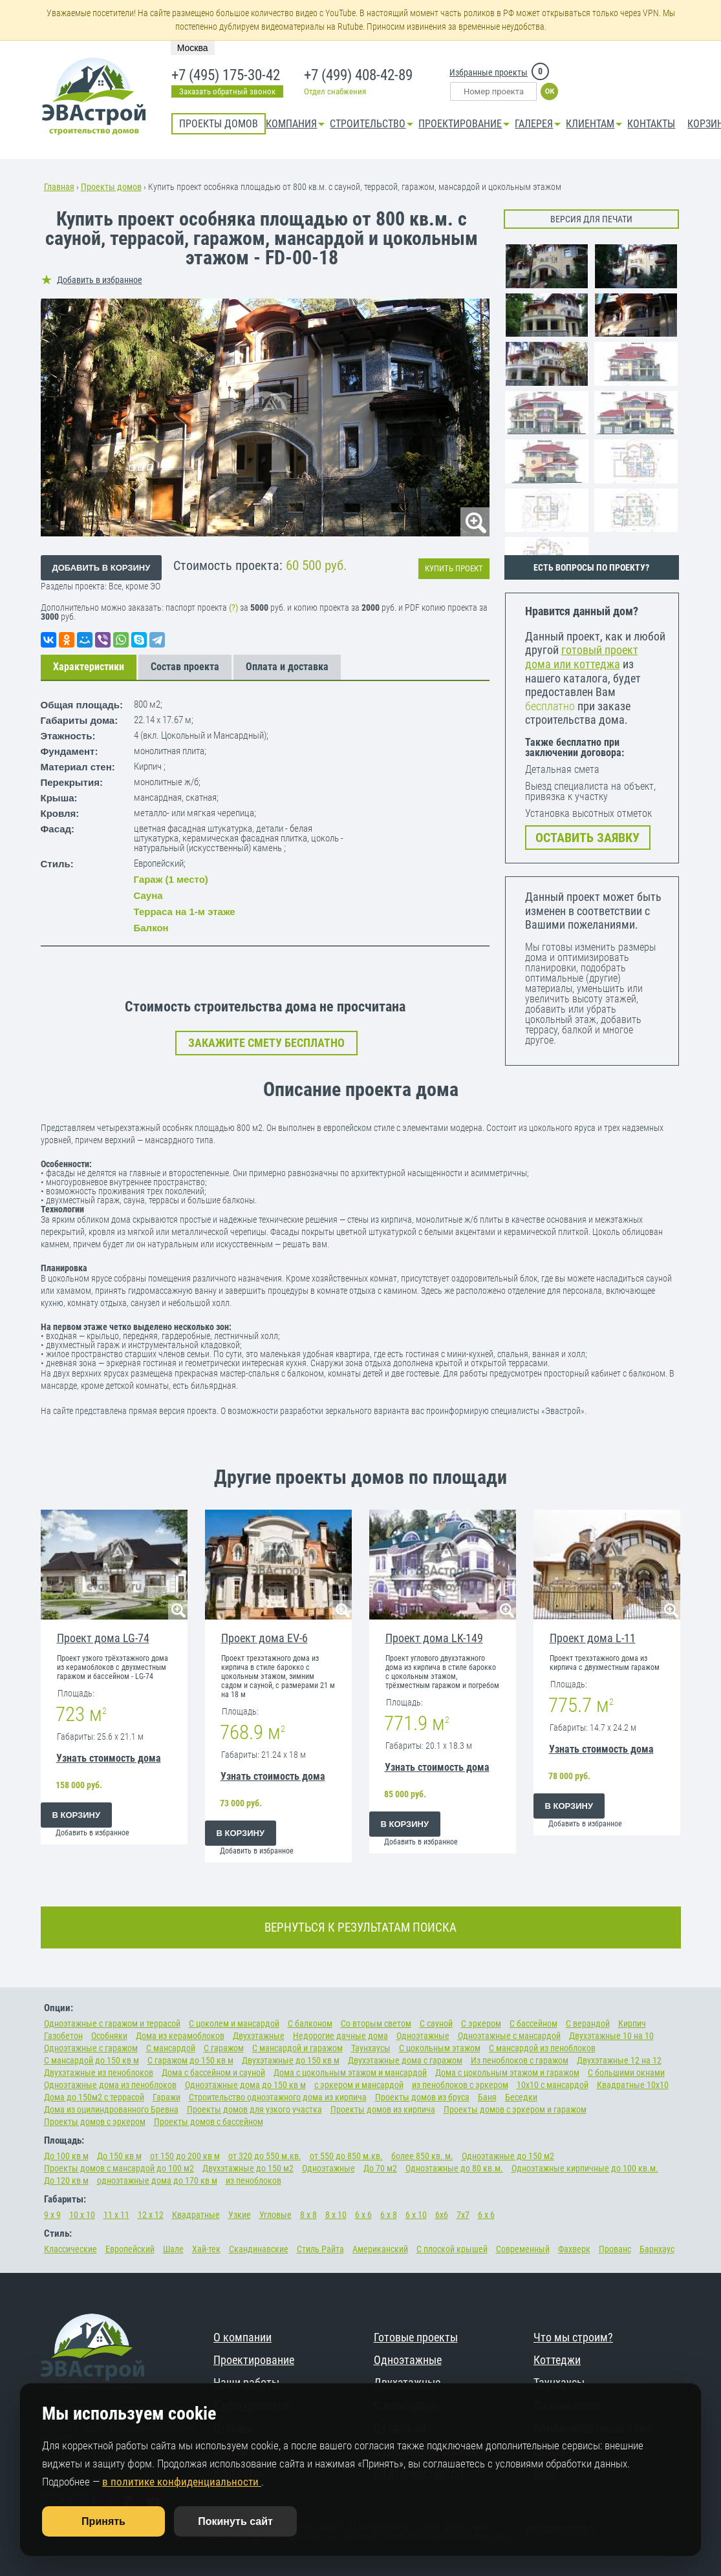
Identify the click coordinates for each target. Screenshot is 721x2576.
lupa (475, 521)
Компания (291, 124)
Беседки (521, 2097)
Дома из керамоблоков (180, 2036)
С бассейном (533, 2023)
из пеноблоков (253, 2180)
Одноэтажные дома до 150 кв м (245, 2085)
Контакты (651, 124)
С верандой (588, 2023)
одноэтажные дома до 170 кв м (157, 2180)
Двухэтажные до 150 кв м (290, 2060)
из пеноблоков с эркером (460, 2085)
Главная (59, 187)
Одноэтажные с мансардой (509, 2036)
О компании (242, 2337)
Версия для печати (591, 219)
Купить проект (454, 568)
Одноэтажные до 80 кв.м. (454, 2168)
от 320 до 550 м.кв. (264, 2156)
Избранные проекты (488, 72)
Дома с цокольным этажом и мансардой (350, 2072)
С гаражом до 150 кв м (190, 2060)
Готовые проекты (416, 2337)
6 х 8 (388, 2215)
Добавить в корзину (101, 568)
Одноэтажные (422, 2036)
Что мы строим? (573, 2337)
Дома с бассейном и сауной (213, 2072)
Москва (192, 48)
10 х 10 (82, 2215)
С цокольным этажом (439, 2048)
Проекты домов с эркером (94, 2122)
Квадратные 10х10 (633, 2085)
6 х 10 (416, 2215)
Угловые (275, 2215)
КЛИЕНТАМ (590, 124)
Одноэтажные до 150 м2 (508, 2156)
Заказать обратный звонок (227, 91)
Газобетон (63, 2036)
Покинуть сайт (235, 2521)
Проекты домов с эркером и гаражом (515, 2109)
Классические (70, 2249)
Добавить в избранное (99, 280)
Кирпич (632, 2023)
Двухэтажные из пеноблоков (98, 2072)
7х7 (463, 2215)
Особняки (109, 2036)
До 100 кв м (66, 2156)
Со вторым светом (376, 2023)
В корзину (76, 1815)
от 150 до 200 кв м (185, 2156)
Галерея (534, 124)
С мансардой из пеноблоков (542, 2048)
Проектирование (460, 124)
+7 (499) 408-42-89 (357, 75)
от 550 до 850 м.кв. (346, 2156)
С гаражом (224, 2048)
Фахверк (574, 2249)
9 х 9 (52, 2215)
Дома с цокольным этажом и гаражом (507, 2072)
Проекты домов (218, 124)
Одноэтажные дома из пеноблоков (110, 2085)
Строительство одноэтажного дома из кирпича (278, 2097)
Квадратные (196, 2215)
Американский (380, 2249)
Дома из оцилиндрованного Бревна (111, 2109)
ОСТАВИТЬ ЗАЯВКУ (587, 837)
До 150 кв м (119, 2156)
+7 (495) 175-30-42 (224, 75)
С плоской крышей (452, 2249)
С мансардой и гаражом (297, 2048)
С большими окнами (626, 2072)
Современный (523, 2249)
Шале (173, 2249)
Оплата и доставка (287, 666)
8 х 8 (308, 2215)
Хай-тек (206, 2249)
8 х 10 (336, 2215)
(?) (234, 607)
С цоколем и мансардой (234, 2023)
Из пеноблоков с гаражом (519, 2060)
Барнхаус (657, 2249)
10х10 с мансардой (552, 2085)
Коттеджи (557, 2360)
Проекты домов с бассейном (208, 2122)
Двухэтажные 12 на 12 (619, 2060)
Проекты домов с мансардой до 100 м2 (119, 2168)
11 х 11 (116, 2215)
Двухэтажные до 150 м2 (248, 2168)
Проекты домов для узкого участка (254, 2109)
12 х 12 (151, 2215)
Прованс (615, 2249)
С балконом (310, 2023)
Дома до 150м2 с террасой (94, 2097)
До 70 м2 (380, 2168)
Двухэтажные (259, 2036)
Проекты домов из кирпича (382, 2109)
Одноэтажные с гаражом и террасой (112, 2023)
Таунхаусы (371, 2048)
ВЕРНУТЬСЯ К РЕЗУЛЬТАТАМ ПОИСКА (360, 1927)
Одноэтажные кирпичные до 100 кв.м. (584, 2168)
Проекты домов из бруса (422, 2097)
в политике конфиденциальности (181, 2481)
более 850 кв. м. (422, 2156)
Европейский (130, 2249)
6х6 (441, 2215)
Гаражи (166, 2097)
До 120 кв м (66, 2180)
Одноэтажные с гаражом (91, 2048)
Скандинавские (258, 2249)
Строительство (367, 124)
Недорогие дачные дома (340, 2036)
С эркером (481, 2023)
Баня (487, 2097)
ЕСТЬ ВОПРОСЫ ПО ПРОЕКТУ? (591, 567)
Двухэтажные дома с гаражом (405, 2060)
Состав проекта (185, 666)
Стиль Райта (320, 2249)
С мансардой (170, 2048)
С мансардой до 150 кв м (91, 2060)
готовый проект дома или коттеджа (581, 657)
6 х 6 (363, 2215)
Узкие (239, 2215)
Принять (103, 2521)
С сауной (436, 2023)
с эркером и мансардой (359, 2085)
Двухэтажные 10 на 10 (611, 2036)
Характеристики (88, 666)
